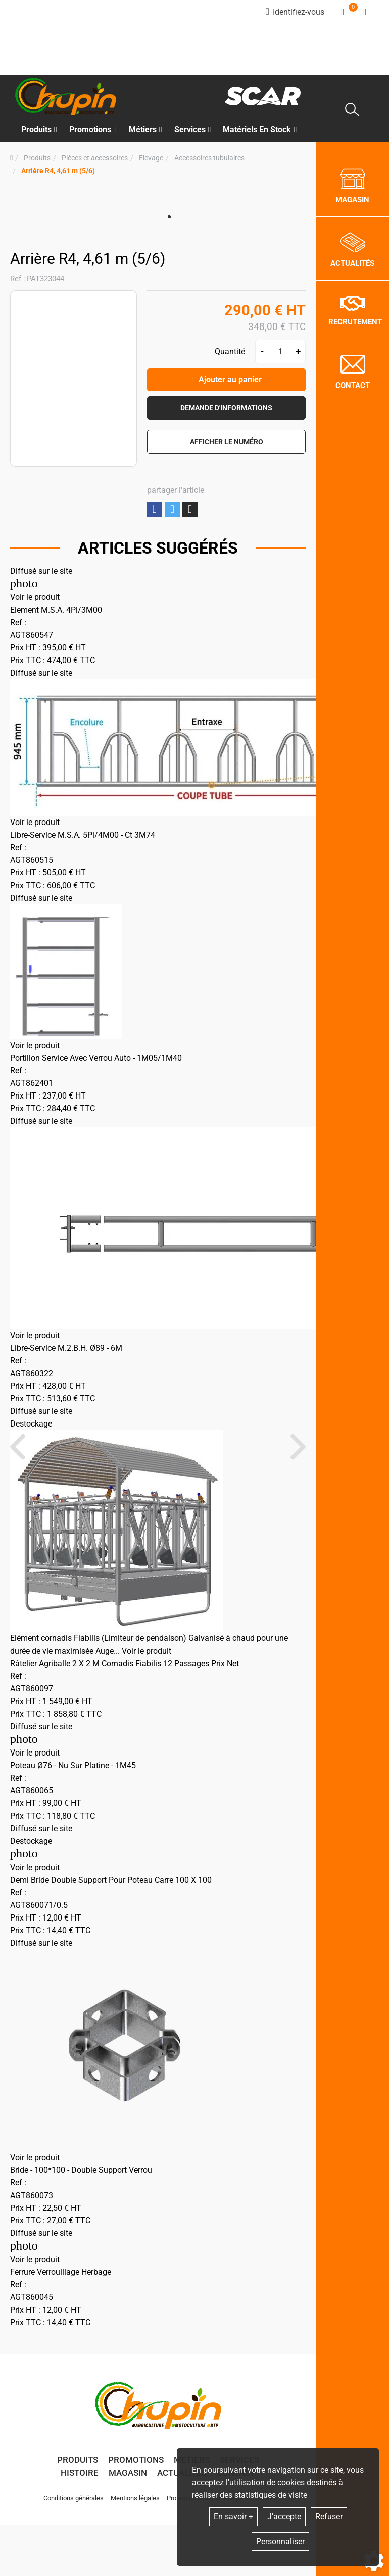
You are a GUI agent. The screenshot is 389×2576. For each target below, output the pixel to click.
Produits (39, 129)
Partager (154, 509)
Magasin (128, 2473)
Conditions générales (73, 2498)
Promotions (93, 129)
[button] (58, 171)
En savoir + (233, 2517)
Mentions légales (135, 2498)
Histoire (80, 2473)
